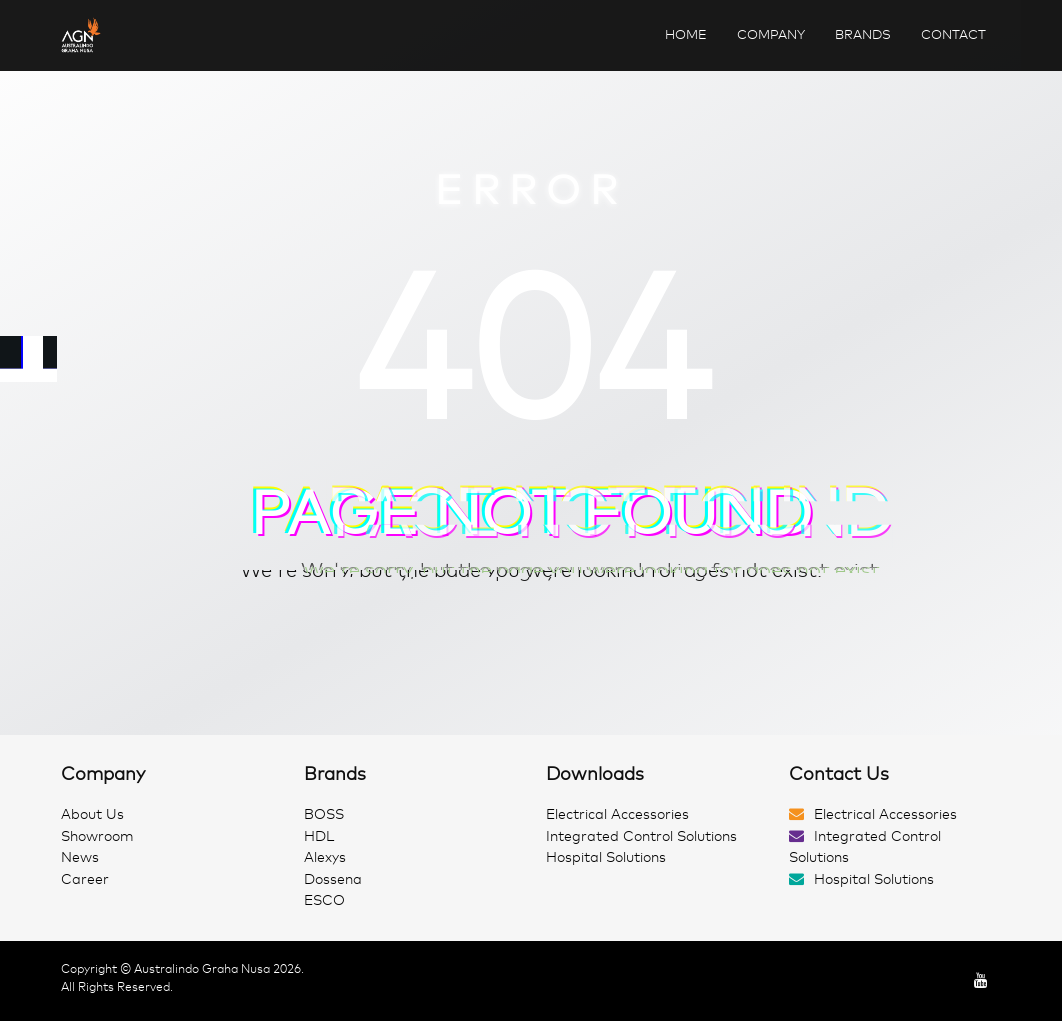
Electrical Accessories (617, 814)
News (80, 857)
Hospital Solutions (606, 857)
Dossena (333, 879)
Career (85, 879)
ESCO (324, 900)
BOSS (324, 814)
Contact (953, 34)
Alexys (325, 857)
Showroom (97, 836)
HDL (319, 836)
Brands (863, 34)
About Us (92, 814)
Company (771, 34)
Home (686, 34)
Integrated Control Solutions (641, 836)
